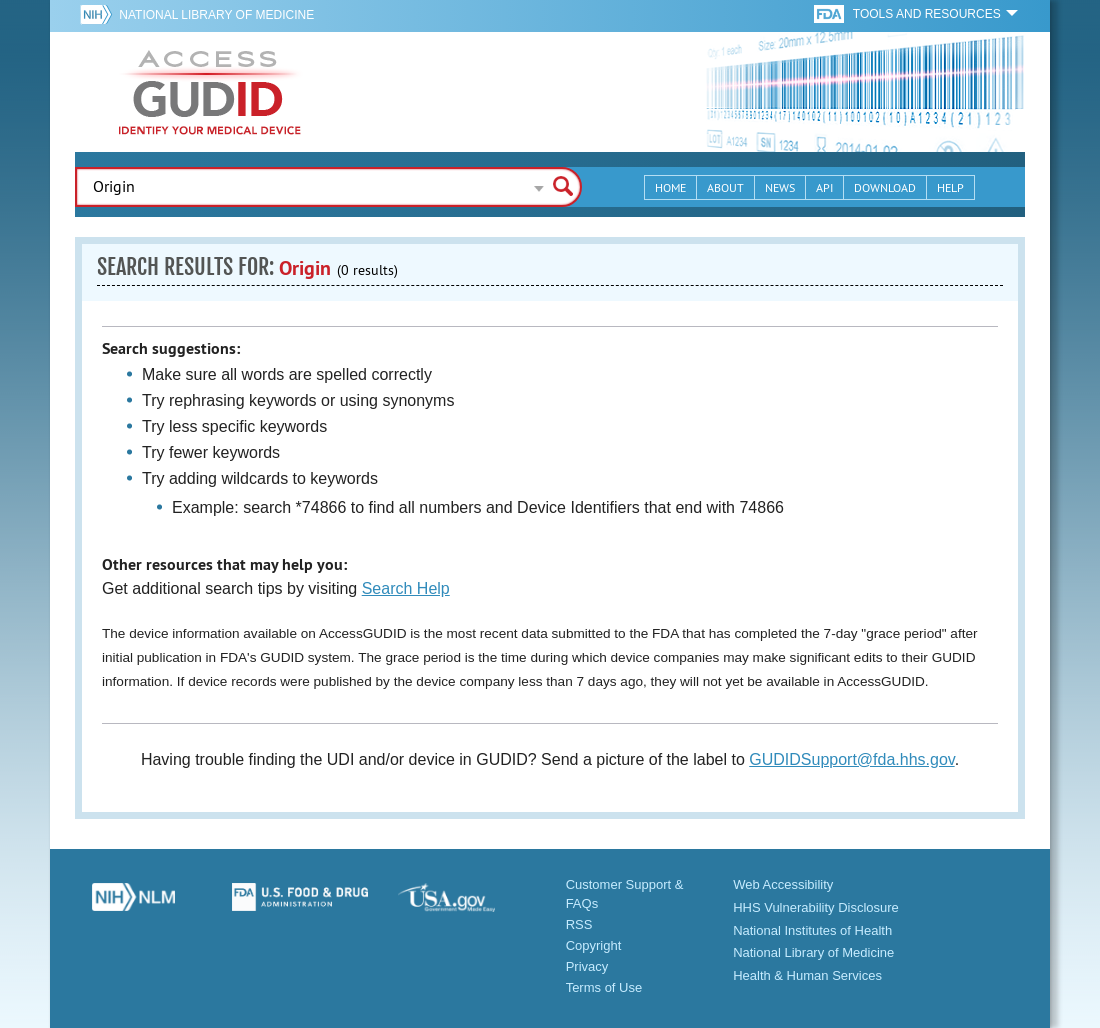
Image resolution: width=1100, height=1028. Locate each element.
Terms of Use (604, 987)
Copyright (594, 945)
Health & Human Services (807, 975)
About (725, 187)
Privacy (587, 966)
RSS (579, 924)
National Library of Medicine (216, 15)
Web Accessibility (783, 884)
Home (670, 187)
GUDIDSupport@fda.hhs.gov (851, 759)
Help (950, 187)
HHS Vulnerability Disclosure (816, 907)
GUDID (210, 92)
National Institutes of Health (812, 930)
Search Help (406, 588)
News (780, 187)
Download (885, 187)
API (824, 187)
